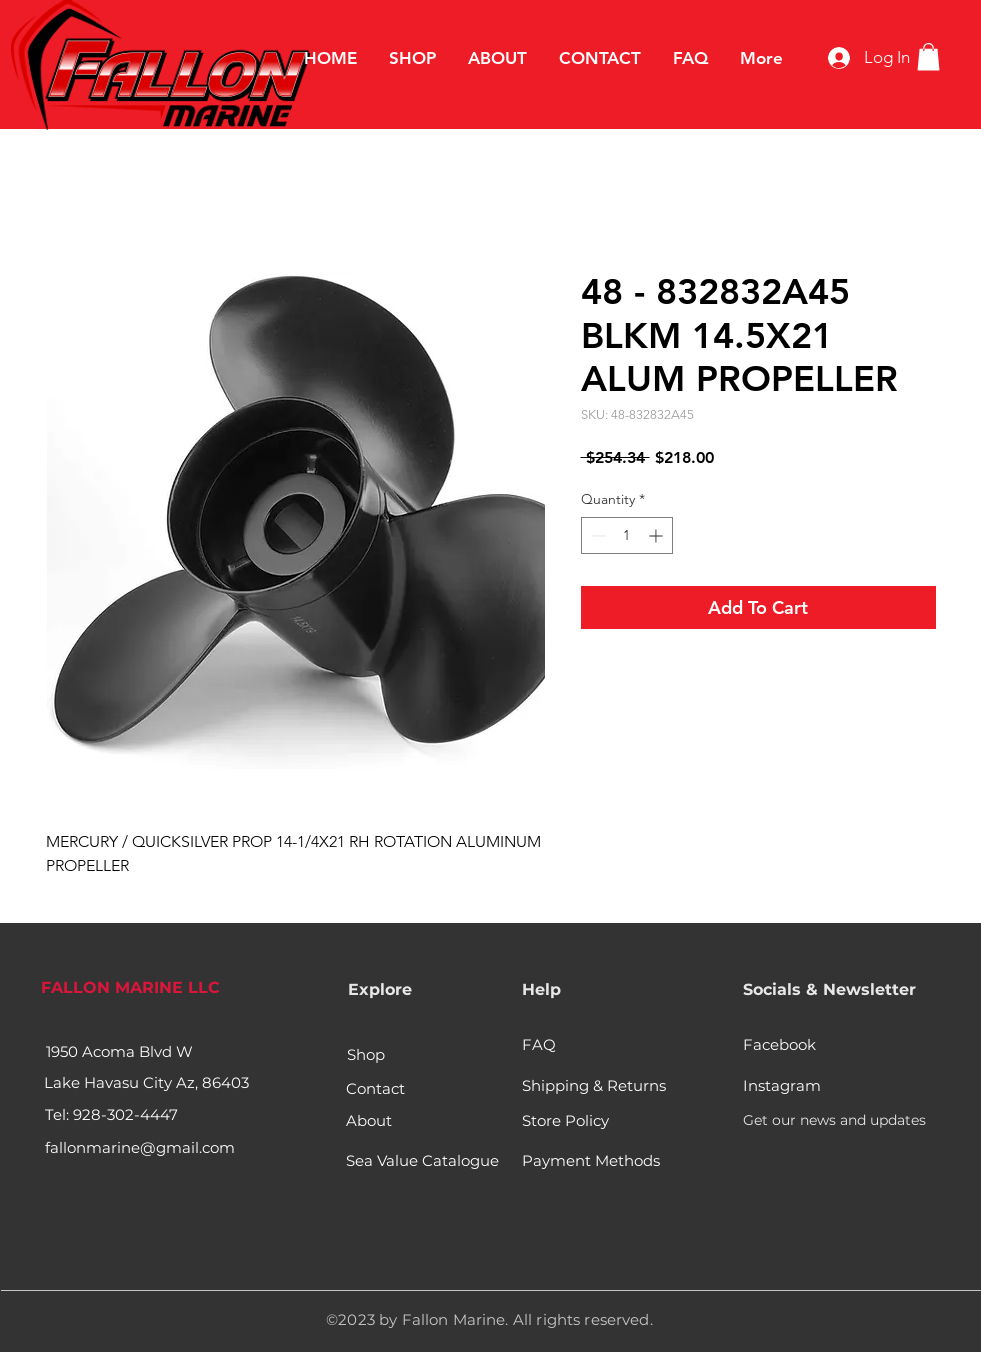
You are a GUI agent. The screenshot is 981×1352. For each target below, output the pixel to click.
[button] (928, 56)
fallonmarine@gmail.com (140, 1147)
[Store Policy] (566, 1120)
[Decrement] (596, 535)
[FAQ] (545, 1044)
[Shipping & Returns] (596, 1085)
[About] (375, 1120)
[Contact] (375, 1088)
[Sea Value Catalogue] (423, 1160)
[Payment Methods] (593, 1160)
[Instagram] (782, 1085)
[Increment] (657, 535)
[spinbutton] (627, 535)
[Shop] (366, 1054)
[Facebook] (782, 1044)
